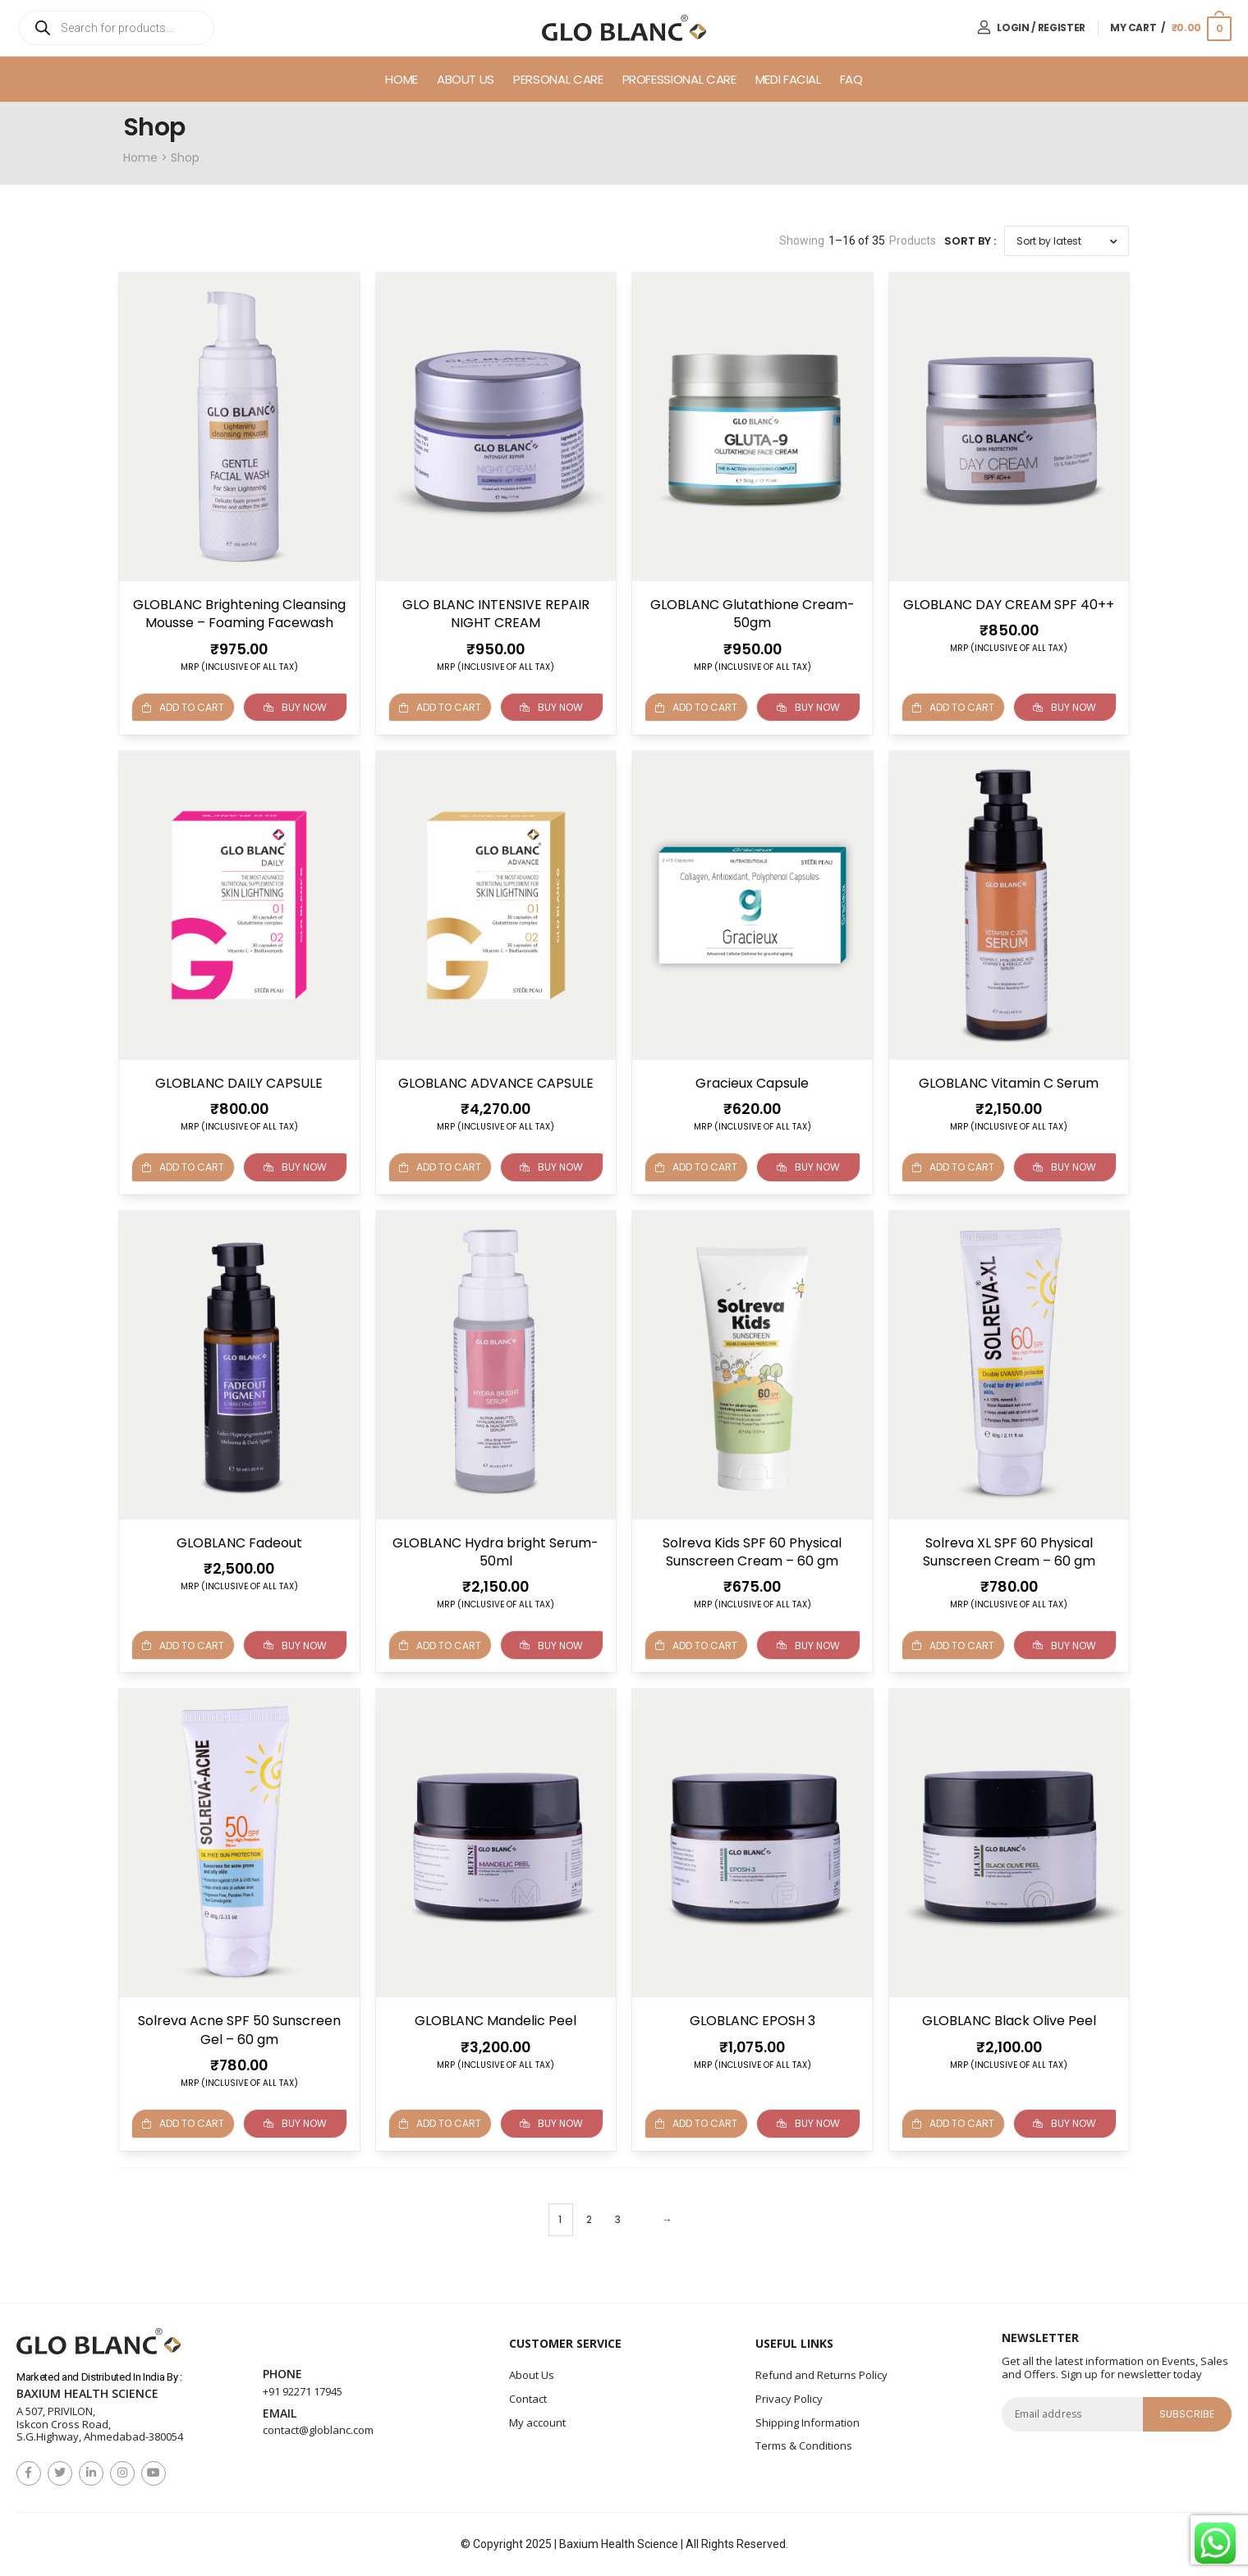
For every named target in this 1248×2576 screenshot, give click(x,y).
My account (537, 2421)
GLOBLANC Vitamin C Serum (1009, 1082)
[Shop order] (1066, 241)
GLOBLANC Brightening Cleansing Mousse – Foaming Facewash (239, 613)
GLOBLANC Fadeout (239, 1542)
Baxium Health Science (87, 2394)
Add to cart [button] (440, 707)
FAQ (851, 79)
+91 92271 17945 (302, 2391)
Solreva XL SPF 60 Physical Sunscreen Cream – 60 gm (1009, 1551)
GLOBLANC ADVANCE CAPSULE (496, 1082)
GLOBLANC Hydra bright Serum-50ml (495, 1551)
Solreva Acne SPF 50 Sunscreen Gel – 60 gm (239, 2029)
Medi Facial (788, 79)
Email (279, 2413)
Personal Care (558, 79)
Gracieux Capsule (752, 1082)
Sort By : (970, 241)
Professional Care (679, 79)
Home (401, 79)
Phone (282, 2374)
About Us (465, 79)
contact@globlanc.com (318, 2429)
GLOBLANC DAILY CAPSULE (239, 1082)
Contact (528, 2398)
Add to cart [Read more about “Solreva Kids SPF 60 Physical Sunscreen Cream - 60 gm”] (696, 1645)
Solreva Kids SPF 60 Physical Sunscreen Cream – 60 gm (752, 1551)
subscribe (1187, 2413)
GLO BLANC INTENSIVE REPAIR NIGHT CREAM (496, 613)
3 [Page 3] (618, 2218)
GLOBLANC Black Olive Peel (1009, 2020)
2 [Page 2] (589, 2218)
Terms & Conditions (803, 2445)
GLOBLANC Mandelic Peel (495, 2020)
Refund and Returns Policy (821, 2374)
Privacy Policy (789, 2398)
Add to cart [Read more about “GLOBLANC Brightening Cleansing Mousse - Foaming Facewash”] (183, 707)
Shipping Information (807, 2421)
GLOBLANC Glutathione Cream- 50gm (752, 613)
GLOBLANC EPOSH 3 (752, 2020)
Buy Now (295, 707)
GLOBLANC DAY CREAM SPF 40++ (1008, 604)
